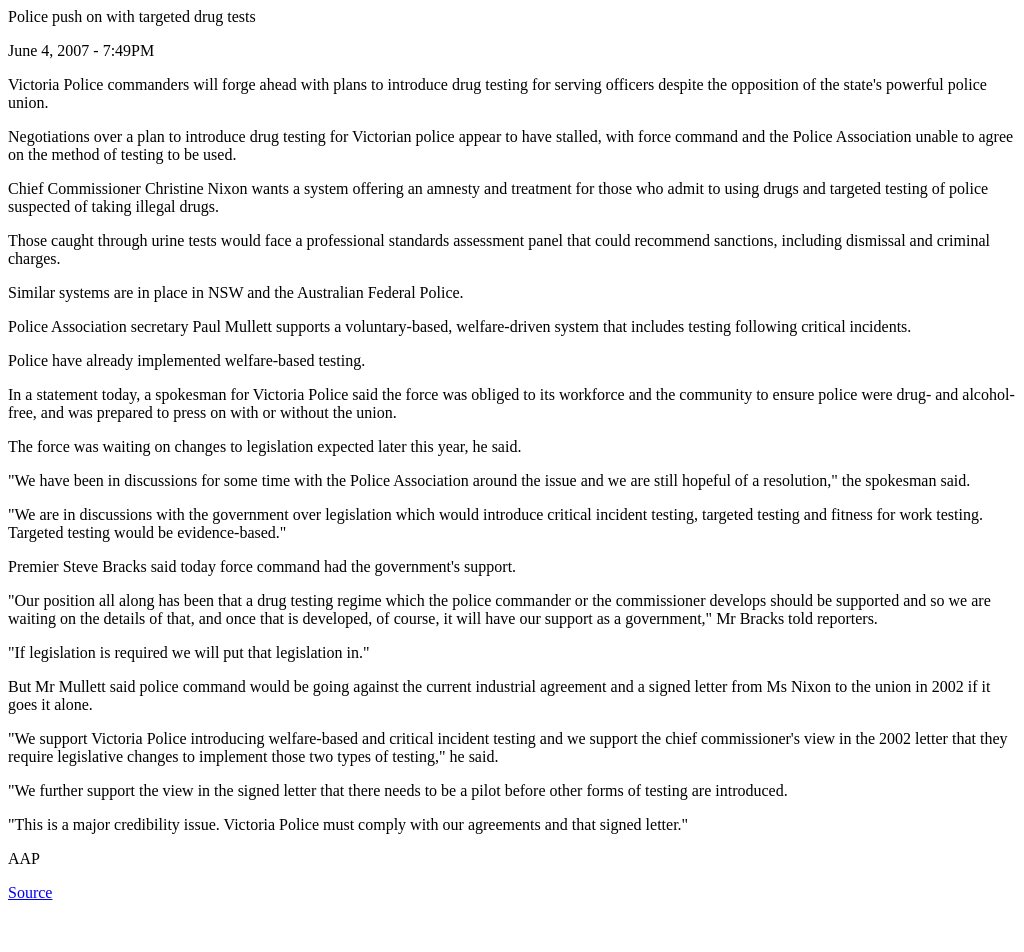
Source (30, 892)
